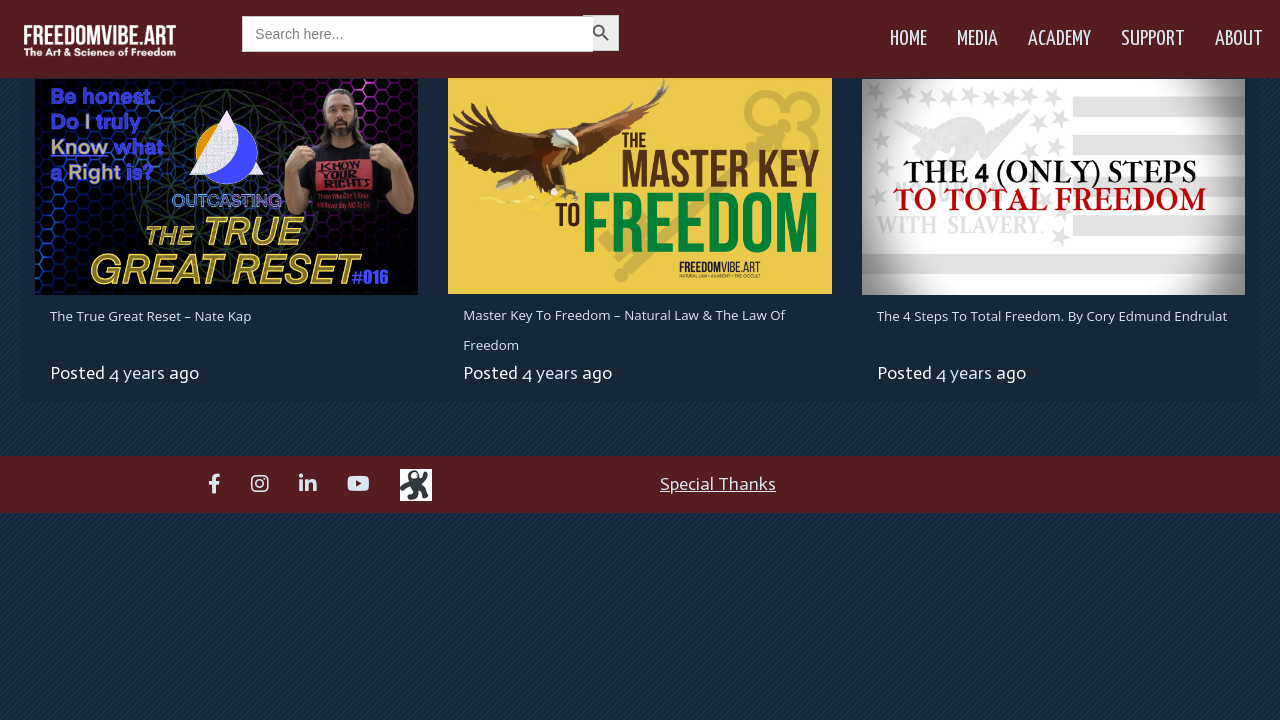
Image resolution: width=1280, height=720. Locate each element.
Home (908, 39)
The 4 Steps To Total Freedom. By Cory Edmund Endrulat (1052, 316)
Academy (1059, 39)
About (1239, 39)
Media (977, 39)
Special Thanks (718, 484)
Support (1153, 39)
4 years (137, 373)
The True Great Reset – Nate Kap (150, 316)
